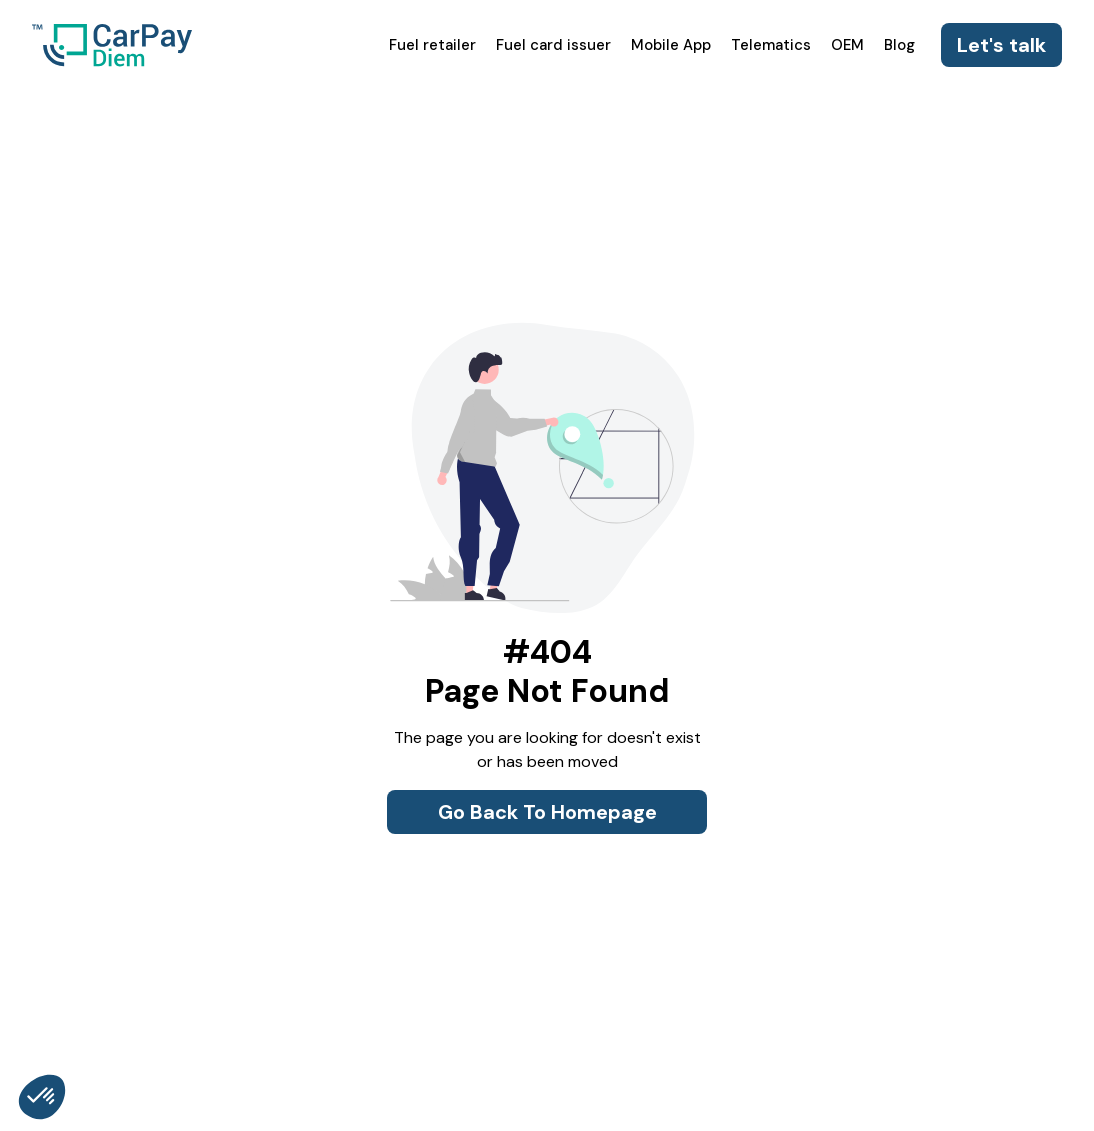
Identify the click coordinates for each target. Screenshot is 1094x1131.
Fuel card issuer (553, 45)
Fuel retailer (432, 45)
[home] (112, 45)
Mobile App (671, 45)
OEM (847, 45)
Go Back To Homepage (547, 812)
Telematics (771, 45)
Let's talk (1001, 45)
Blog (899, 45)
